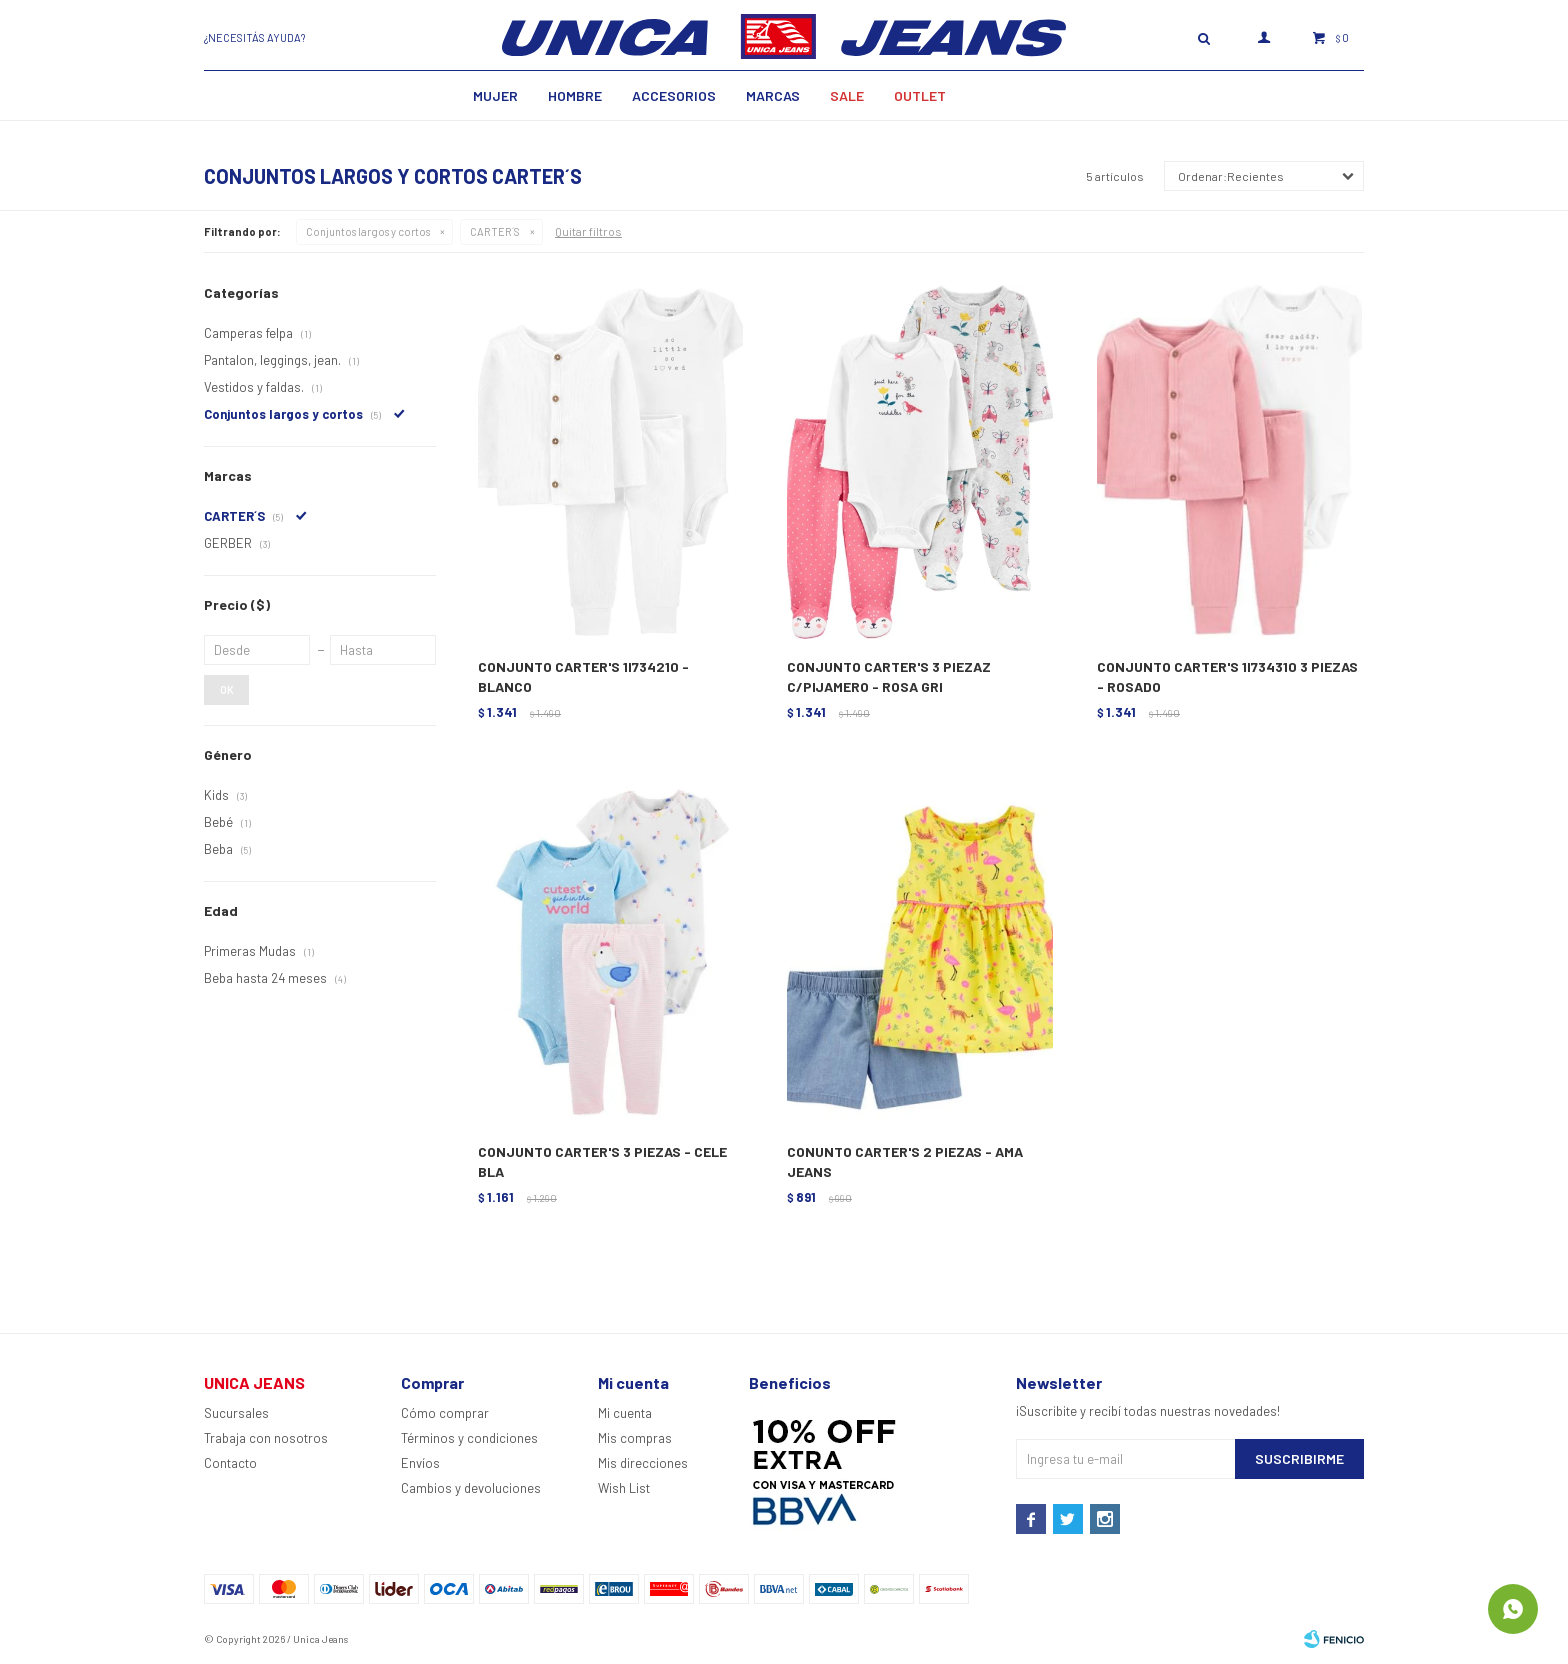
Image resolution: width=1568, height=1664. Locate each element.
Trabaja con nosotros (266, 1438)
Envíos (420, 1463)
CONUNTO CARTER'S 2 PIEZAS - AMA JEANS (905, 1161)
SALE (847, 95)
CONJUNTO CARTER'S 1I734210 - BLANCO (583, 676)
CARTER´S (495, 231)
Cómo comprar (445, 1413)
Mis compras (635, 1438)
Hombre (575, 95)
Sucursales (236, 1413)
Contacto (230, 1463)
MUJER (495, 95)
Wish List (624, 1488)
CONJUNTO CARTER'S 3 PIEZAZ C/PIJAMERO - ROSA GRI (889, 676)
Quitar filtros (588, 231)
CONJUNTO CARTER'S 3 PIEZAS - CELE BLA (602, 1161)
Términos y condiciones (469, 1438)
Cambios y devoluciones (471, 1488)
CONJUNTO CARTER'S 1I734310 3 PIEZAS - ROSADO (1227, 676)
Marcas (773, 95)
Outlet (920, 95)
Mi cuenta (625, 1413)
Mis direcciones (643, 1463)
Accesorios (674, 95)
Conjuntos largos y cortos (368, 231)
